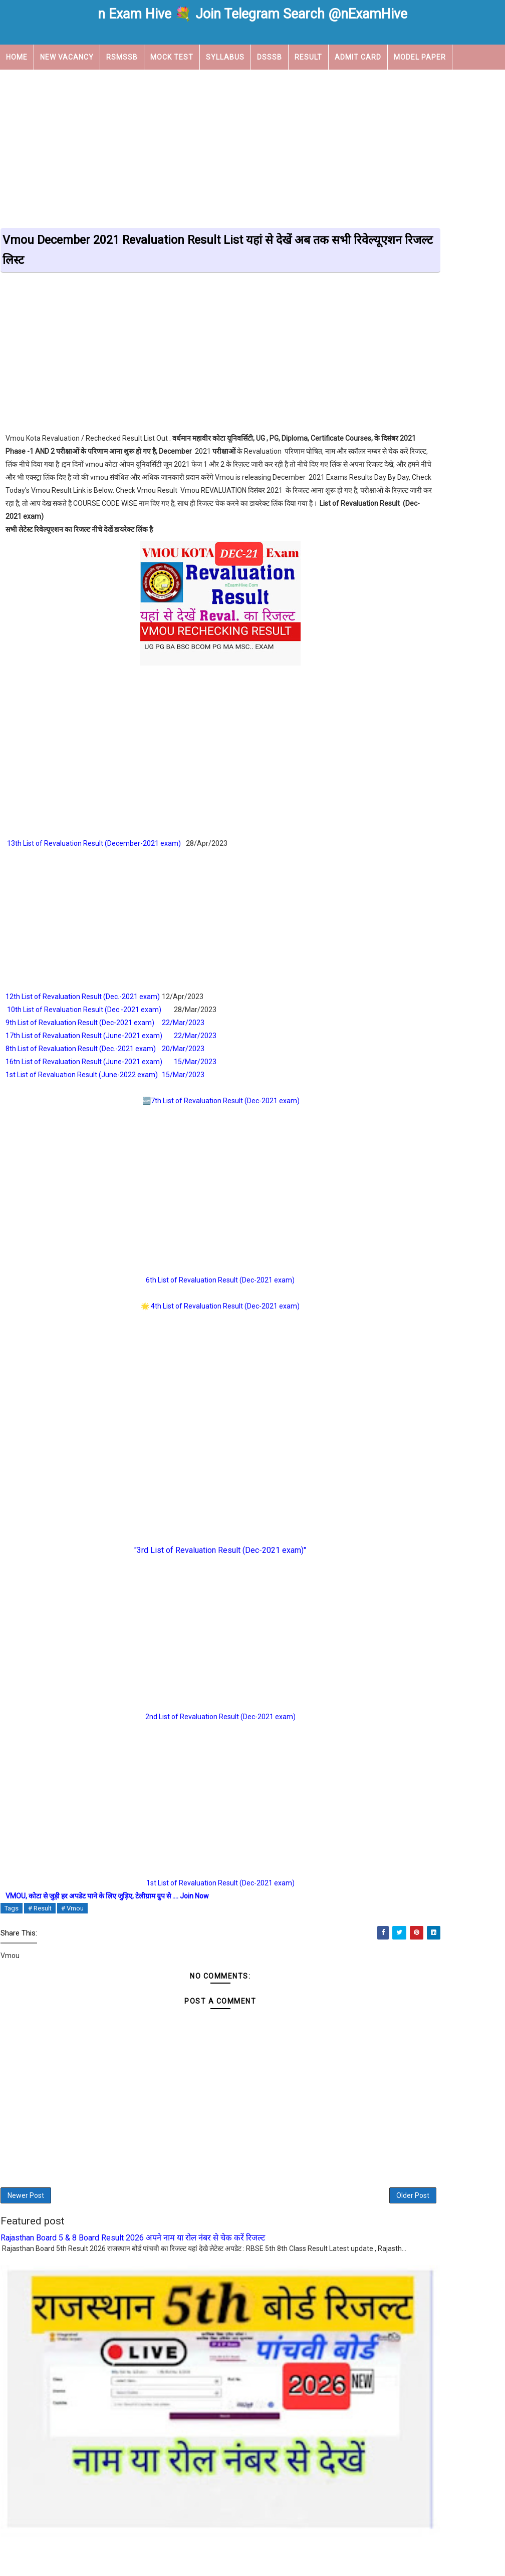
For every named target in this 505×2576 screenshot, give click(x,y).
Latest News (398, 877)
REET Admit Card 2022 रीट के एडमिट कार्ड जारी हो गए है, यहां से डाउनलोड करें (426, 614)
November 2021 (382, 1389)
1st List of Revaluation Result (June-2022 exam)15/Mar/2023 (105, 1088)
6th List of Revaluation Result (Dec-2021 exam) (176, 1294)
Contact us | (238, 2549)
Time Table (395, 965)
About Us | (204, 2549)
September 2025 (384, 1115)
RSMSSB (122, 56)
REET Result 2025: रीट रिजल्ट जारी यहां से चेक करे (429, 759)
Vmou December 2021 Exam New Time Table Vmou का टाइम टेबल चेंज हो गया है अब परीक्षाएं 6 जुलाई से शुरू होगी (428, 589)
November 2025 (382, 1103)
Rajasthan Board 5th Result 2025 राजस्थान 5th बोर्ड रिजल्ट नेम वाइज (426, 741)
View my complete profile (397, 1481)
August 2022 (377, 1329)
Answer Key (466, 807)
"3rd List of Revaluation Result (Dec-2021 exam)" (177, 1563)
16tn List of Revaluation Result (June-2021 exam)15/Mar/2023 (112, 1075)
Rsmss (481, 929)
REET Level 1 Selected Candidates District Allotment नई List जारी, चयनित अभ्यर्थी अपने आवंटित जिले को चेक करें (425, 716)
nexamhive (264, 2562)
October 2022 (378, 1306)
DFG (373, 1468)
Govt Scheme (400, 859)
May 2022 (372, 1365)
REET (384, 929)
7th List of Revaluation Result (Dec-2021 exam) (181, 1114)
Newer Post (26, 2217)
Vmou (452, 965)
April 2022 (373, 1377)
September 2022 (384, 1318)
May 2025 (372, 1127)
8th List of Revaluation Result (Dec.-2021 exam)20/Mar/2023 (106, 1062)
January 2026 (379, 1091)
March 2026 (376, 1079)
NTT (458, 894)
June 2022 (374, 1353)
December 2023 (382, 1174)
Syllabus (225, 56)
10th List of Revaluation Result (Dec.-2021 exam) (84, 1023)
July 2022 (372, 1341)
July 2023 (372, 1210)
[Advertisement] (252, 146)
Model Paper (420, 56)
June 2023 (374, 1222)
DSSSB (269, 56)
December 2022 (382, 1281)
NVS (382, 912)
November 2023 (382, 1186)
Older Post (325, 2217)
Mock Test (171, 56)
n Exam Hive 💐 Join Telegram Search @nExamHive (252, 14)
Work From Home (407, 982)
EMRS (433, 842)
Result (308, 56)
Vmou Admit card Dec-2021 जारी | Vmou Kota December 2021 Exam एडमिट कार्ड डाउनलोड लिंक (427, 635)
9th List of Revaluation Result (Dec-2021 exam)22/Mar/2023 (106, 1036)
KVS (457, 859)
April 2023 (373, 1246)
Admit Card (358, 56)
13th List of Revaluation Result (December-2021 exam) (94, 857)
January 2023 (379, 1269)
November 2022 (382, 1294)
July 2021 (372, 1401)
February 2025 (380, 1150)
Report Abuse (379, 1560)
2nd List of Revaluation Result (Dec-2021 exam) (177, 1730)
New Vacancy (67, 56)
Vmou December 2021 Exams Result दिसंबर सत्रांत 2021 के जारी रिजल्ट (423, 564)
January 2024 (379, 1162)
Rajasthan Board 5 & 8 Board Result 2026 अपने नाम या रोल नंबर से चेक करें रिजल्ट (133, 2264)
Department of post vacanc (429, 824)
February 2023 (380, 1258)
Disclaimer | (274, 2549)
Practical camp (445, 912)
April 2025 (373, 1139)
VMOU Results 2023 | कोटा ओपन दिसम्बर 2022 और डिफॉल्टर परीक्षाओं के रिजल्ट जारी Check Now (430, 543)
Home (17, 56)
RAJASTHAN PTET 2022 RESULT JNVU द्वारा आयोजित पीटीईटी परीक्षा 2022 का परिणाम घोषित (423, 692)
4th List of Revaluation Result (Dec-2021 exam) (181, 1320)
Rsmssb (389, 947)
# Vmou (72, 1921)
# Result (40, 1921)
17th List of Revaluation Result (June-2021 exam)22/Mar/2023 (112, 1049)
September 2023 (384, 1198)
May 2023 (372, 1234)
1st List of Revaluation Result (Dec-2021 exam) (177, 1896)
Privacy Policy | (313, 2549)
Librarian (466, 877)
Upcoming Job (34, 81)
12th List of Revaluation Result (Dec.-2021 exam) (83, 1010)
